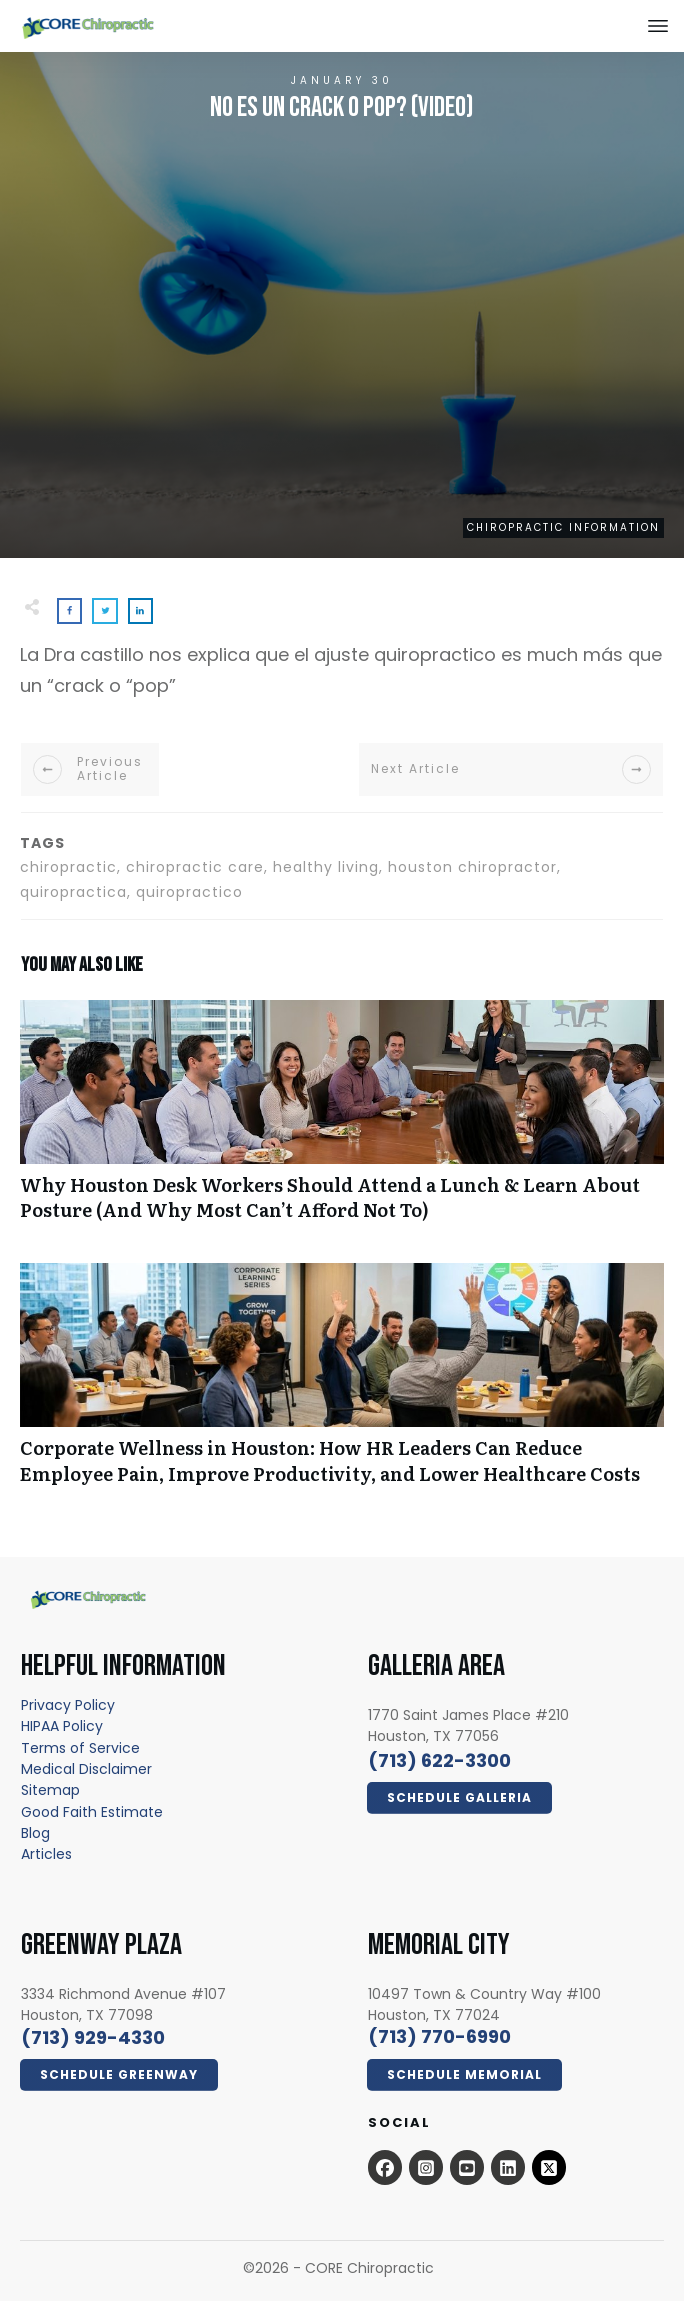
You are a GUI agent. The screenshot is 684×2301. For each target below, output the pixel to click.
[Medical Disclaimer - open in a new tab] (86, 1769)
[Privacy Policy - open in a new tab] (68, 1705)
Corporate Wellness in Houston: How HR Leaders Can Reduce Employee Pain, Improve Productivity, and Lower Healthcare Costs (342, 1384)
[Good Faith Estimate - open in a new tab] (92, 1812)
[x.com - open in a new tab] (549, 2167)
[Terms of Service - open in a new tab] (80, 1748)
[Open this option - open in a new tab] (385, 2167)
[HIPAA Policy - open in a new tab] (62, 1726)
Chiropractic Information (563, 527)
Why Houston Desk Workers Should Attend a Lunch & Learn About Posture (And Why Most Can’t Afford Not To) (342, 1121)
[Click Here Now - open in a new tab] (459, 1798)
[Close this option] (658, 26)
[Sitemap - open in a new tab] (50, 1790)
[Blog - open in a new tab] (35, 1833)
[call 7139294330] (93, 2037)
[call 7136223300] (439, 1760)
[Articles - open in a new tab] (46, 1854)
